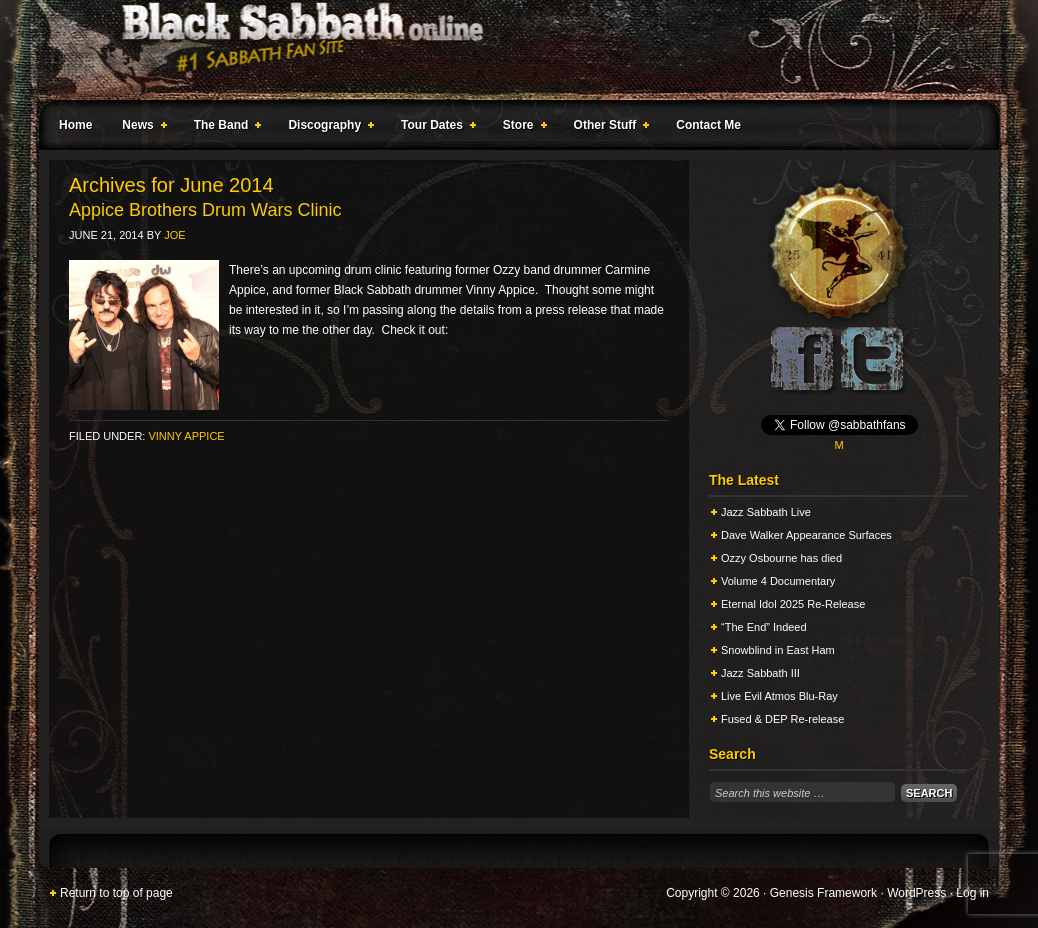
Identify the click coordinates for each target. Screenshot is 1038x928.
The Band (224, 128)
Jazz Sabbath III (760, 673)
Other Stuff (608, 128)
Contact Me (708, 125)
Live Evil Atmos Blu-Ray (779, 696)
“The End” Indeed (764, 627)
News (140, 128)
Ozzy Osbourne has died (781, 558)
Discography (327, 128)
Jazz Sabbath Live (766, 512)
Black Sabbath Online (509, 50)
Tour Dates (434, 128)
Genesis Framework (823, 893)
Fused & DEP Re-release (782, 719)
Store (521, 128)
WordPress (916, 893)
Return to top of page (116, 893)
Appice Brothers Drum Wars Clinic (205, 210)
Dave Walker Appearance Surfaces (806, 535)
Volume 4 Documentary (778, 581)
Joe (174, 235)
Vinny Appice (186, 436)
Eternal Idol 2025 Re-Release (793, 604)
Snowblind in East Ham (778, 650)
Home (75, 125)
